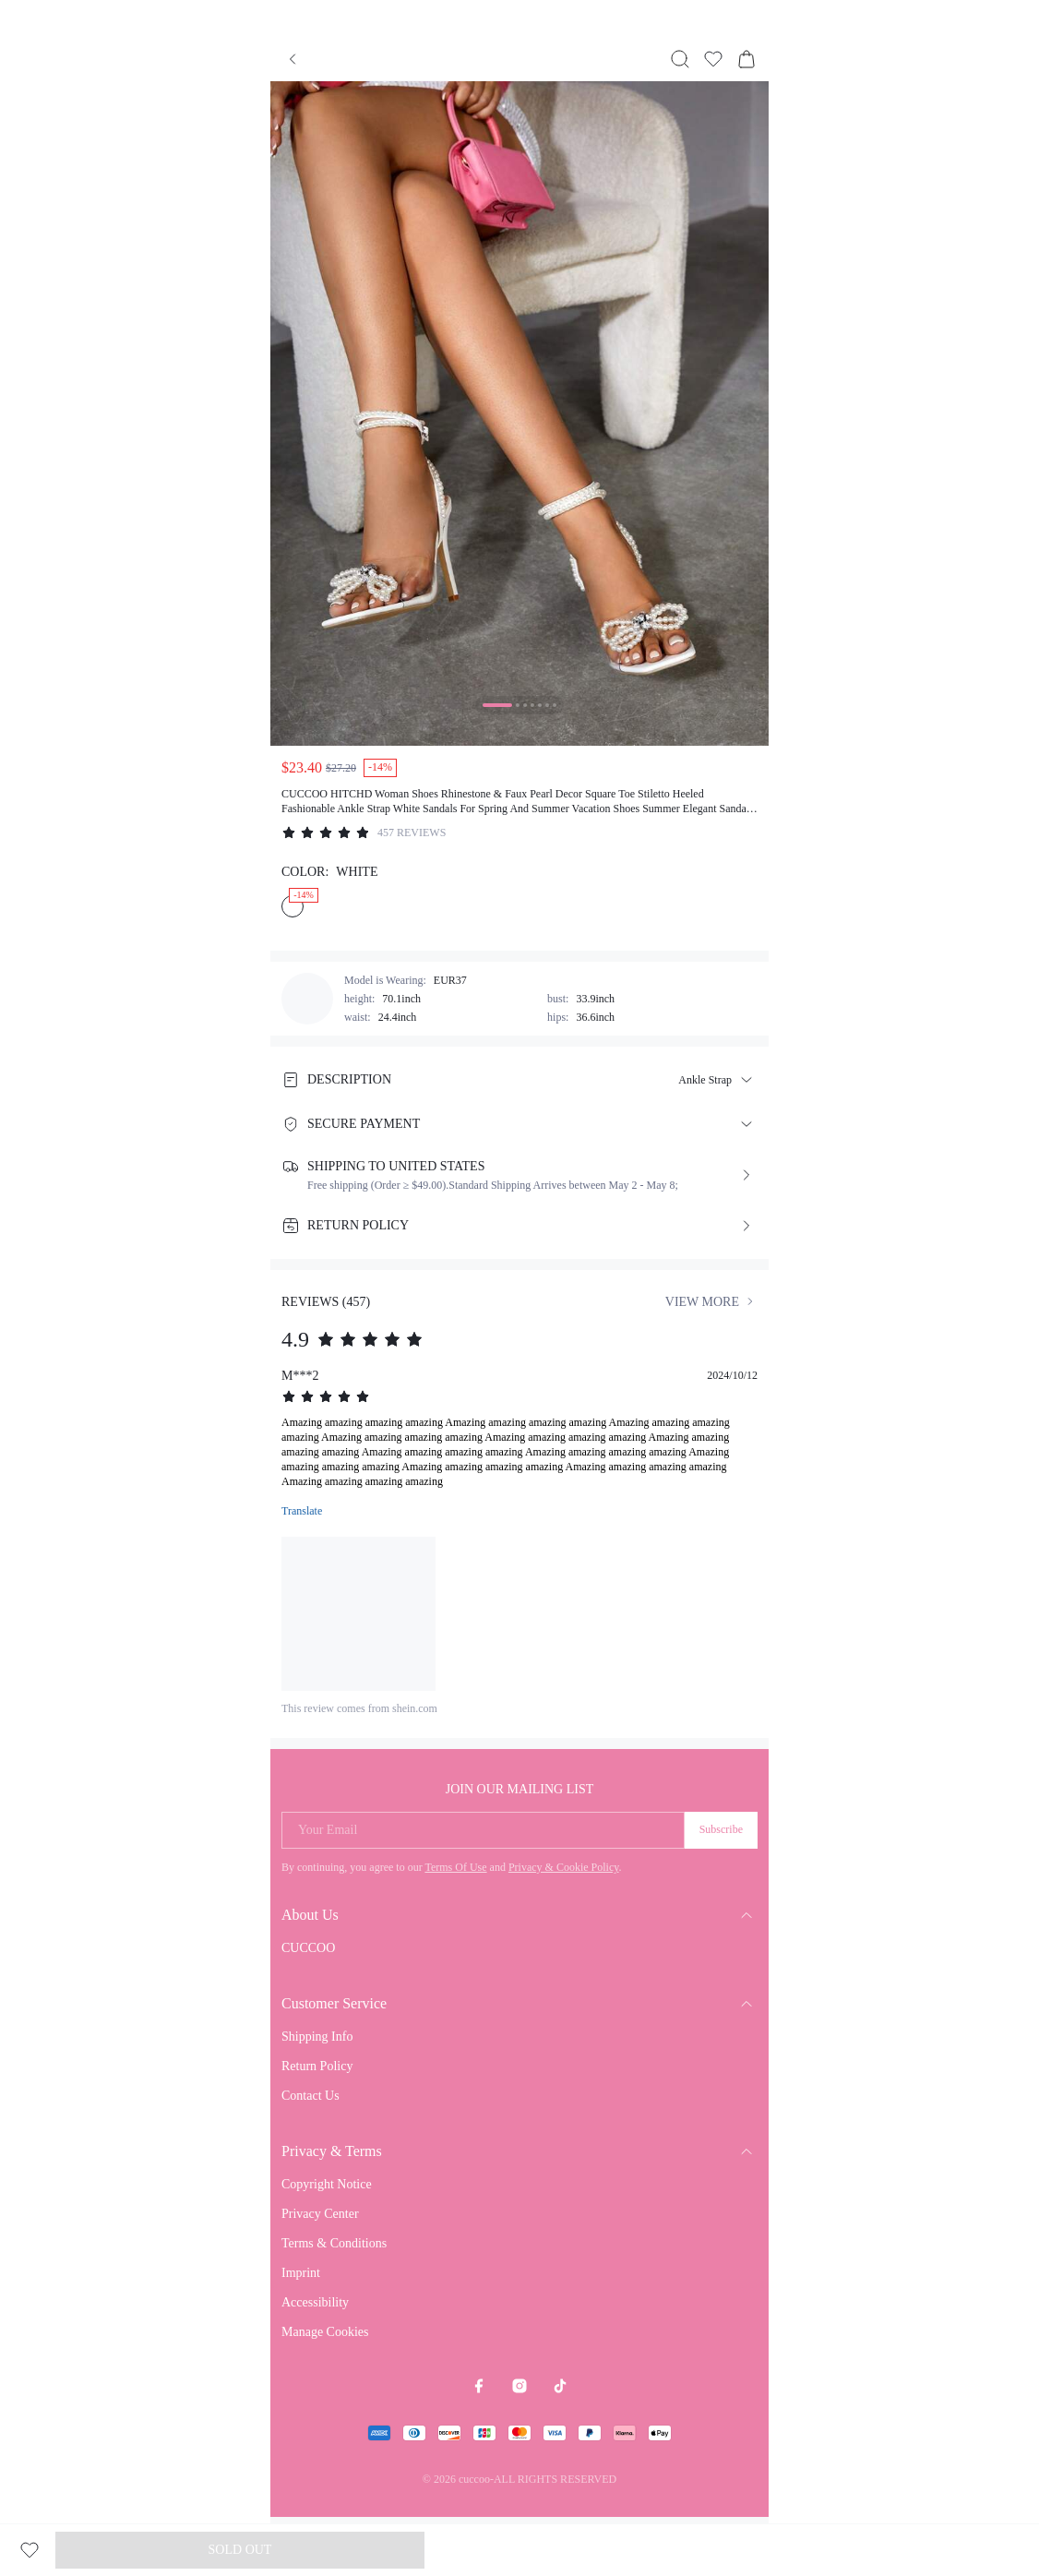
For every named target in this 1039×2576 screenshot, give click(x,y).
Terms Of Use (455, 1867)
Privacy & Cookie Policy (563, 1867)
